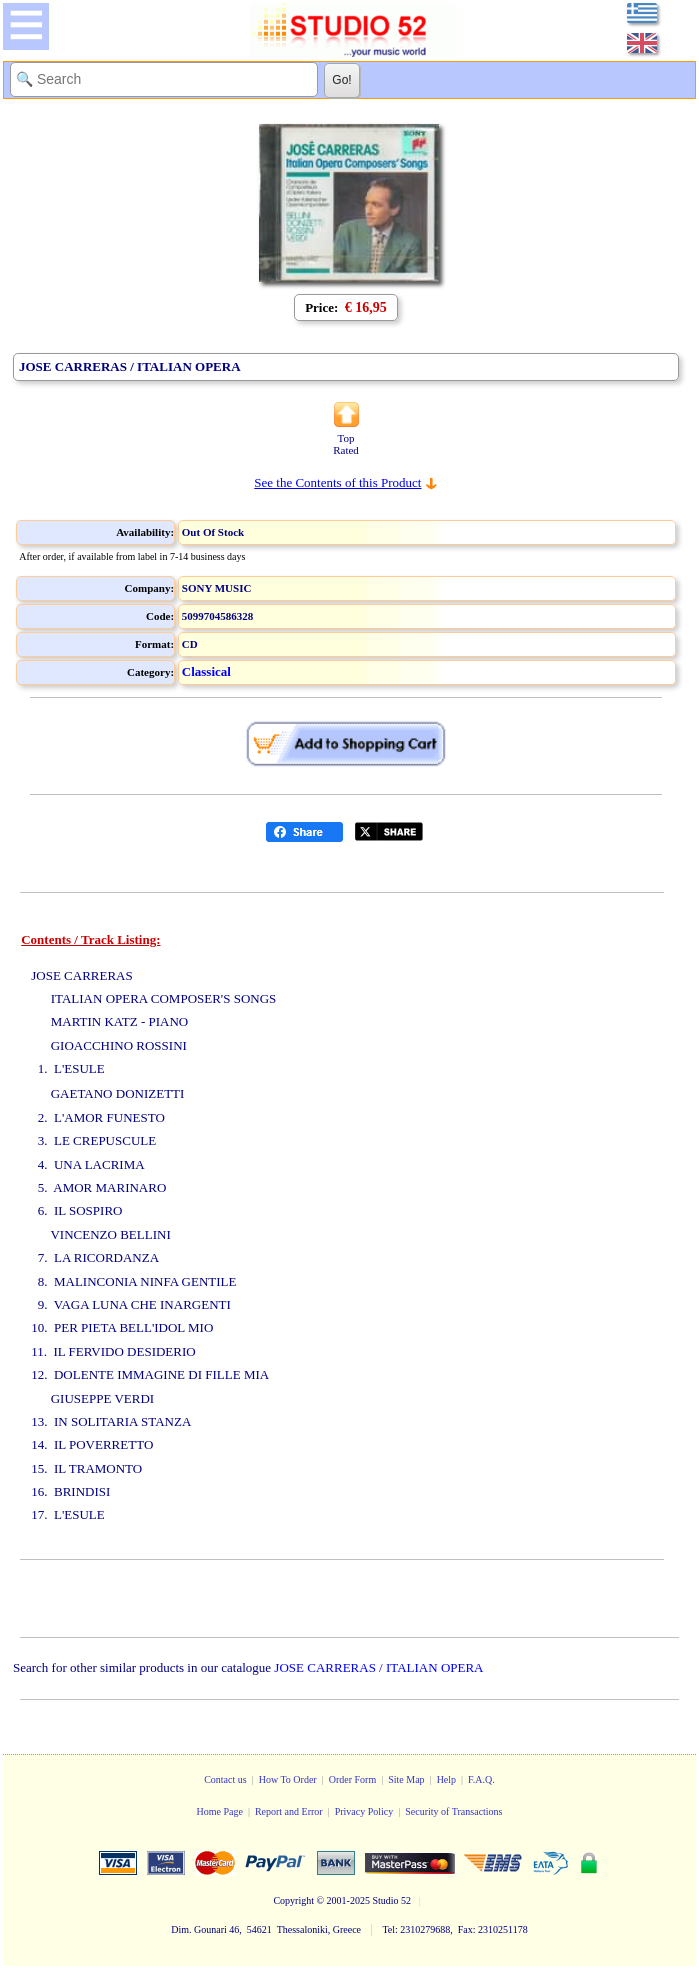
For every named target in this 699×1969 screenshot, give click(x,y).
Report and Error (289, 1811)
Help (446, 1779)
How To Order (288, 1779)
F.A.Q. (481, 1779)
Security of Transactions (453, 1811)
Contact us (225, 1779)
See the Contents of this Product (337, 482)
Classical (206, 671)
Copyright (293, 1900)
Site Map (406, 1779)
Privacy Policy (364, 1811)
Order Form (353, 1779)
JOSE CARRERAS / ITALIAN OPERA (378, 1667)
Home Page (219, 1811)
